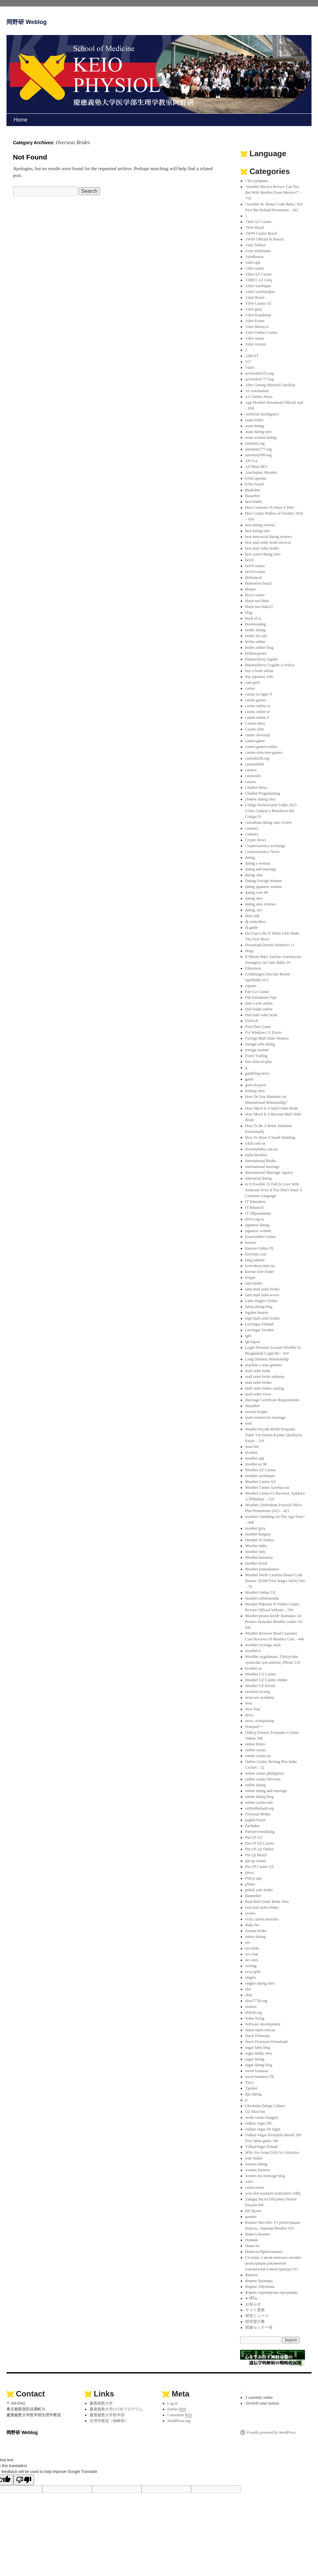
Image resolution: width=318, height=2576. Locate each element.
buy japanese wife (259, 676)
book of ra (253, 618)
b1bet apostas (255, 478)
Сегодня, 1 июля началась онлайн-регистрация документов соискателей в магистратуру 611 (273, 2263)
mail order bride (257, 1371)
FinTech (251, 1021)
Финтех (251, 2275)
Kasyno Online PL (259, 1248)
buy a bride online (259, 671)
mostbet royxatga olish (263, 1645)
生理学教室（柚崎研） (109, 2421)
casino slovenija (257, 735)
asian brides (254, 420)
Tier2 (249, 2082)
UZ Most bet (255, 2111)
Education (253, 968)
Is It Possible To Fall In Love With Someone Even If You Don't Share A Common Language (273, 1190)
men (248, 1423)
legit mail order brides (262, 1318)
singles (250, 1977)
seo (248, 1942)
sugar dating (254, 2059)
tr (246, 2100)
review (250, 1913)
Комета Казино (257, 2234)
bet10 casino (255, 566)
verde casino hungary (262, 2117)
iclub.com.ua (255, 1143)
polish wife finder (259, 1890)
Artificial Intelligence (262, 414)
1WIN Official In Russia (264, 239)
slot (248, 1989)
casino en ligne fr (258, 694)
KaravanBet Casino (260, 1236)
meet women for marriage (265, 1417)
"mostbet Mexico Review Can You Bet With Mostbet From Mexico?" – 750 (273, 192)
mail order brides (258, 1382)
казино (251, 2216)
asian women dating (260, 437)
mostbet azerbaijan (260, 1476)
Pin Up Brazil (256, 1855)
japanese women (258, 1231)
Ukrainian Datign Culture (265, 2106)
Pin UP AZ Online (259, 1849)
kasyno (250, 1242)
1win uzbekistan (258, 251)
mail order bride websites (265, 1376)
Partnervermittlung (260, 1831)
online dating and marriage (266, 1791)
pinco (249, 1872)
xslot (249, 2181)
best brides (253, 501)
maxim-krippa (256, 1411)
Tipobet (251, 2088)
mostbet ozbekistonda (262, 1598)
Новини (251, 2240)
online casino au (258, 1756)
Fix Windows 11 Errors (263, 1032)
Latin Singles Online (261, 1301)
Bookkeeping (255, 624)
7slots (249, 367)
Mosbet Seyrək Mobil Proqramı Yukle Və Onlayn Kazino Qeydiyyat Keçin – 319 (273, 1435)
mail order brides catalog (264, 1388)
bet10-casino (255, 571)
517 (248, 361)
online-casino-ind (259, 1802)
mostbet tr (253, 1651)
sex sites (251, 1960)
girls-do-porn (255, 1085)
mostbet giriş (255, 1528)
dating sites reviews (260, 904)
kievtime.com (256, 1254)
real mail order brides (262, 1907)
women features (257, 2170)
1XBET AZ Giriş (258, 280)
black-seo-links (257, 601)
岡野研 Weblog (26, 22)
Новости (252, 2246)
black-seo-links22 (259, 606)
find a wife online (259, 1003)
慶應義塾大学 (101, 2403)
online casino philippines (264, 1773)
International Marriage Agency (269, 1172)
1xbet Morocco (257, 326)
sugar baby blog (257, 2047)
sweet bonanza (256, 2071)
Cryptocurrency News (262, 851)
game (249, 1079)
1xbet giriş (253, 309)
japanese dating (257, 1225)
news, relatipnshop (260, 1721)
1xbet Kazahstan (258, 315)
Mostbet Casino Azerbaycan (267, 1487)
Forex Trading (256, 1056)
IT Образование (258, 1213)
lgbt (248, 1336)
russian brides (256, 1931)
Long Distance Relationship (267, 1359)
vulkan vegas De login (262, 2129)
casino (250, 688)
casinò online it (257, 717)
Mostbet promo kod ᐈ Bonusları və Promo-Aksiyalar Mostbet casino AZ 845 (274, 1622)
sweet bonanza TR (259, 2076)
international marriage (262, 1166)
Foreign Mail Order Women (267, 1038)
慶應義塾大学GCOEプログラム (116, 2409)
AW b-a (251, 461)
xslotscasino (254, 2187)
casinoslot (253, 776)
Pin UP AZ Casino (259, 1843)
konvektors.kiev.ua (260, 1266)
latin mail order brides (262, 1289)
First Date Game (258, 1026)
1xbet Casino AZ (258, 303)
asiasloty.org (255, 443)
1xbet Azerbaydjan (260, 291)
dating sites (254, 898)
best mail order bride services (268, 542)
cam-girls (252, 682)
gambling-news (257, 1073)
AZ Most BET (256, 466)
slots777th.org (256, 2001)
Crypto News (255, 840)
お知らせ (253, 2304)
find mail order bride (261, 1015)
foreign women (257, 1050)
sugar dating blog (258, 2065)
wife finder (254, 2158)
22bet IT (252, 356)
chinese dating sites (260, 799)
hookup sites (255, 1091)
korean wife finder (259, 1271)
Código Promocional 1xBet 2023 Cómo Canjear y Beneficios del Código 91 (271, 811)
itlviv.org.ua (254, 1219)
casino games (255, 700)
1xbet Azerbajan (258, 286)
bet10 (249, 560)
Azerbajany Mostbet (261, 472)
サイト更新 (255, 2310)
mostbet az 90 (256, 1464)
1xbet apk (253, 262)
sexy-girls (253, 1971)
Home (21, 119)
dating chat (254, 875)
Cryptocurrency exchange (265, 846)
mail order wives (258, 1394)
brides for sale (256, 636)
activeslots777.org (259, 379)
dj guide (251, 927)
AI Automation (257, 391)
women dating (256, 2164)
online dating (255, 1785)
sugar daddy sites (258, 2053)
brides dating (255, 630)
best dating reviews (260, 525)
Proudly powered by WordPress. (272, 2432)
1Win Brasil (254, 227)
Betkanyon (253, 577)
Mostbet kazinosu (259, 1557)
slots (248, 1995)
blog (248, 612)
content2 (252, 834)
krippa (250, 1277)
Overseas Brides (258, 1814)
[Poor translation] (23, 2480)
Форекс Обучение (260, 2286)
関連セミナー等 (259, 2327)
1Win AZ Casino (258, 221)
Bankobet (252, 490)
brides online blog (259, 647)
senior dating (255, 1936)
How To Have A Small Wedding (270, 1137)
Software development (262, 2024)
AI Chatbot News (259, 396)
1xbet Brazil (254, 297)
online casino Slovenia (263, 1779)
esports (250, 986)
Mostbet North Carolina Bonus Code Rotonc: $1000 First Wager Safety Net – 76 (275, 1581)
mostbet (251, 1452)
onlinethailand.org (259, 1808)
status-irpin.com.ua (260, 2030)
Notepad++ (254, 1726)
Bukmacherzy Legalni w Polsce (270, 665)
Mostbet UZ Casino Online (266, 1680)
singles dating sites (260, 1983)
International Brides (260, 1161)
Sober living (254, 2018)
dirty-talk (252, 916)
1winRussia (254, 256)
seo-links (252, 1948)
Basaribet (252, 496)
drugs (249, 951)
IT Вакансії (254, 1207)
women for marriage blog (265, 2176)
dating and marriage (260, 869)
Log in (172, 2403)
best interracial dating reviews (268, 536)
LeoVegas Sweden (259, 1330)
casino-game (255, 741)
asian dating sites (258, 431)
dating (250, 857)
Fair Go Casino (257, 991)
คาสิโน (251, 2298)
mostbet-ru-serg (257, 1691)
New (249, 1703)
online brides (255, 1744)
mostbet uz (253, 1668)
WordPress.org (178, 2421)
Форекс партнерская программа (271, 2292)
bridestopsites (256, 653)
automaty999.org (258, 455)
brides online (255, 641)
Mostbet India (256, 1546)
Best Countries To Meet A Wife (269, 507)
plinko (250, 1884)
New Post (252, 1709)
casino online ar (257, 711)
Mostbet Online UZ (260, 1592)
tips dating (253, 2094)
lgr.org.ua (252, 1341)
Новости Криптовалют (264, 2251)
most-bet (252, 1446)
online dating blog (259, 1796)
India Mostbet (256, 1155)
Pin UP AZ (253, 1837)
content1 (252, 828)
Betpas (250, 589)
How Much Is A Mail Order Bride (271, 1108)
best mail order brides (262, 548)
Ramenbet (253, 1896)
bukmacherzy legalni (261, 659)
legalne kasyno (257, 1312)
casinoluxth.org (257, 758)
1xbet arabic (254, 268)
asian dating (254, 426)
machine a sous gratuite (263, 1365)
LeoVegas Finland (259, 1324)
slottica (251, 2006)
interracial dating (258, 1178)
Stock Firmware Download (266, 2041)
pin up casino (255, 1861)
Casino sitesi (255, 723)
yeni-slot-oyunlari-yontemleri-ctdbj (272, 2193)
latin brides (254, 1283)
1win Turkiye (255, 245)
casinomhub (254, 764)
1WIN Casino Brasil (261, 233)
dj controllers (255, 921)
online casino (255, 1750)
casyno (250, 781)
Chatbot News (256, 787)
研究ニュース (257, 2316)
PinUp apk (253, 1878)
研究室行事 (255, 2321)
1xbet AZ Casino (258, 274)
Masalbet (252, 1406)
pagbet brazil (255, 1820)
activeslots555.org (259, 373)
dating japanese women (263, 886)
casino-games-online (261, 746)
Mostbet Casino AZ (260, 1481)
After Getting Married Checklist (270, 385)
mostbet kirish (256, 1563)
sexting (251, 1966)
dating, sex (253, 910)
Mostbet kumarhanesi (262, 1569)
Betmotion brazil (258, 583)
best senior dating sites (263, 554)
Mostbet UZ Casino (260, 1674)
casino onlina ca (257, 706)
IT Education (255, 1201)
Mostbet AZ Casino (260, 1470)
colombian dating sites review (268, 822)
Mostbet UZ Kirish (260, 1686)
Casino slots (254, 729)
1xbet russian (255, 344)
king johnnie (255, 1260)
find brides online (259, 1009)
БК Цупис (253, 2211)
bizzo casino (255, 595)
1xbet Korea (254, 321)
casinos (251, 770)
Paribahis (252, 1826)
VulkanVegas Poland (261, 2146)
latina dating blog (259, 1306)
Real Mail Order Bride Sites (267, 1901)
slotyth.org (253, 2012)
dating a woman (257, 863)
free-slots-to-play (258, 1061)
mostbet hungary (258, 1534)
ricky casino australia (261, 1919)
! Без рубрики (256, 181)
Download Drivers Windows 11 (270, 945)
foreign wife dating (260, 1044)
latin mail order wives (262, 1295)
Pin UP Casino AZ (259, 1866)
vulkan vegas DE (258, 2123)
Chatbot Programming (262, 793)
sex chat (251, 1954)
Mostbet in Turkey (259, 1540)
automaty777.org (258, 449)
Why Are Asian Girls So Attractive (272, 2152)
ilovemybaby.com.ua (261, 1149)
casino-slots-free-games (263, 752)
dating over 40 (256, 892)
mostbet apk (254, 1458)
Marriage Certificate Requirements (272, 1400)
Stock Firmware (257, 2036)
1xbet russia (254, 338)
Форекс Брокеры (259, 2281)
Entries (176, 2409)
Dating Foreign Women (263, 881)
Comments (179, 2415)
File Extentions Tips (261, 997)
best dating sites (257, 531)
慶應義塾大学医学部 (107, 2415)
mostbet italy (255, 1551)
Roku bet (252, 1925)
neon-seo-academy (260, 1697)
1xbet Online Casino (261, 332)
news (249, 1715)
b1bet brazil (254, 484)
